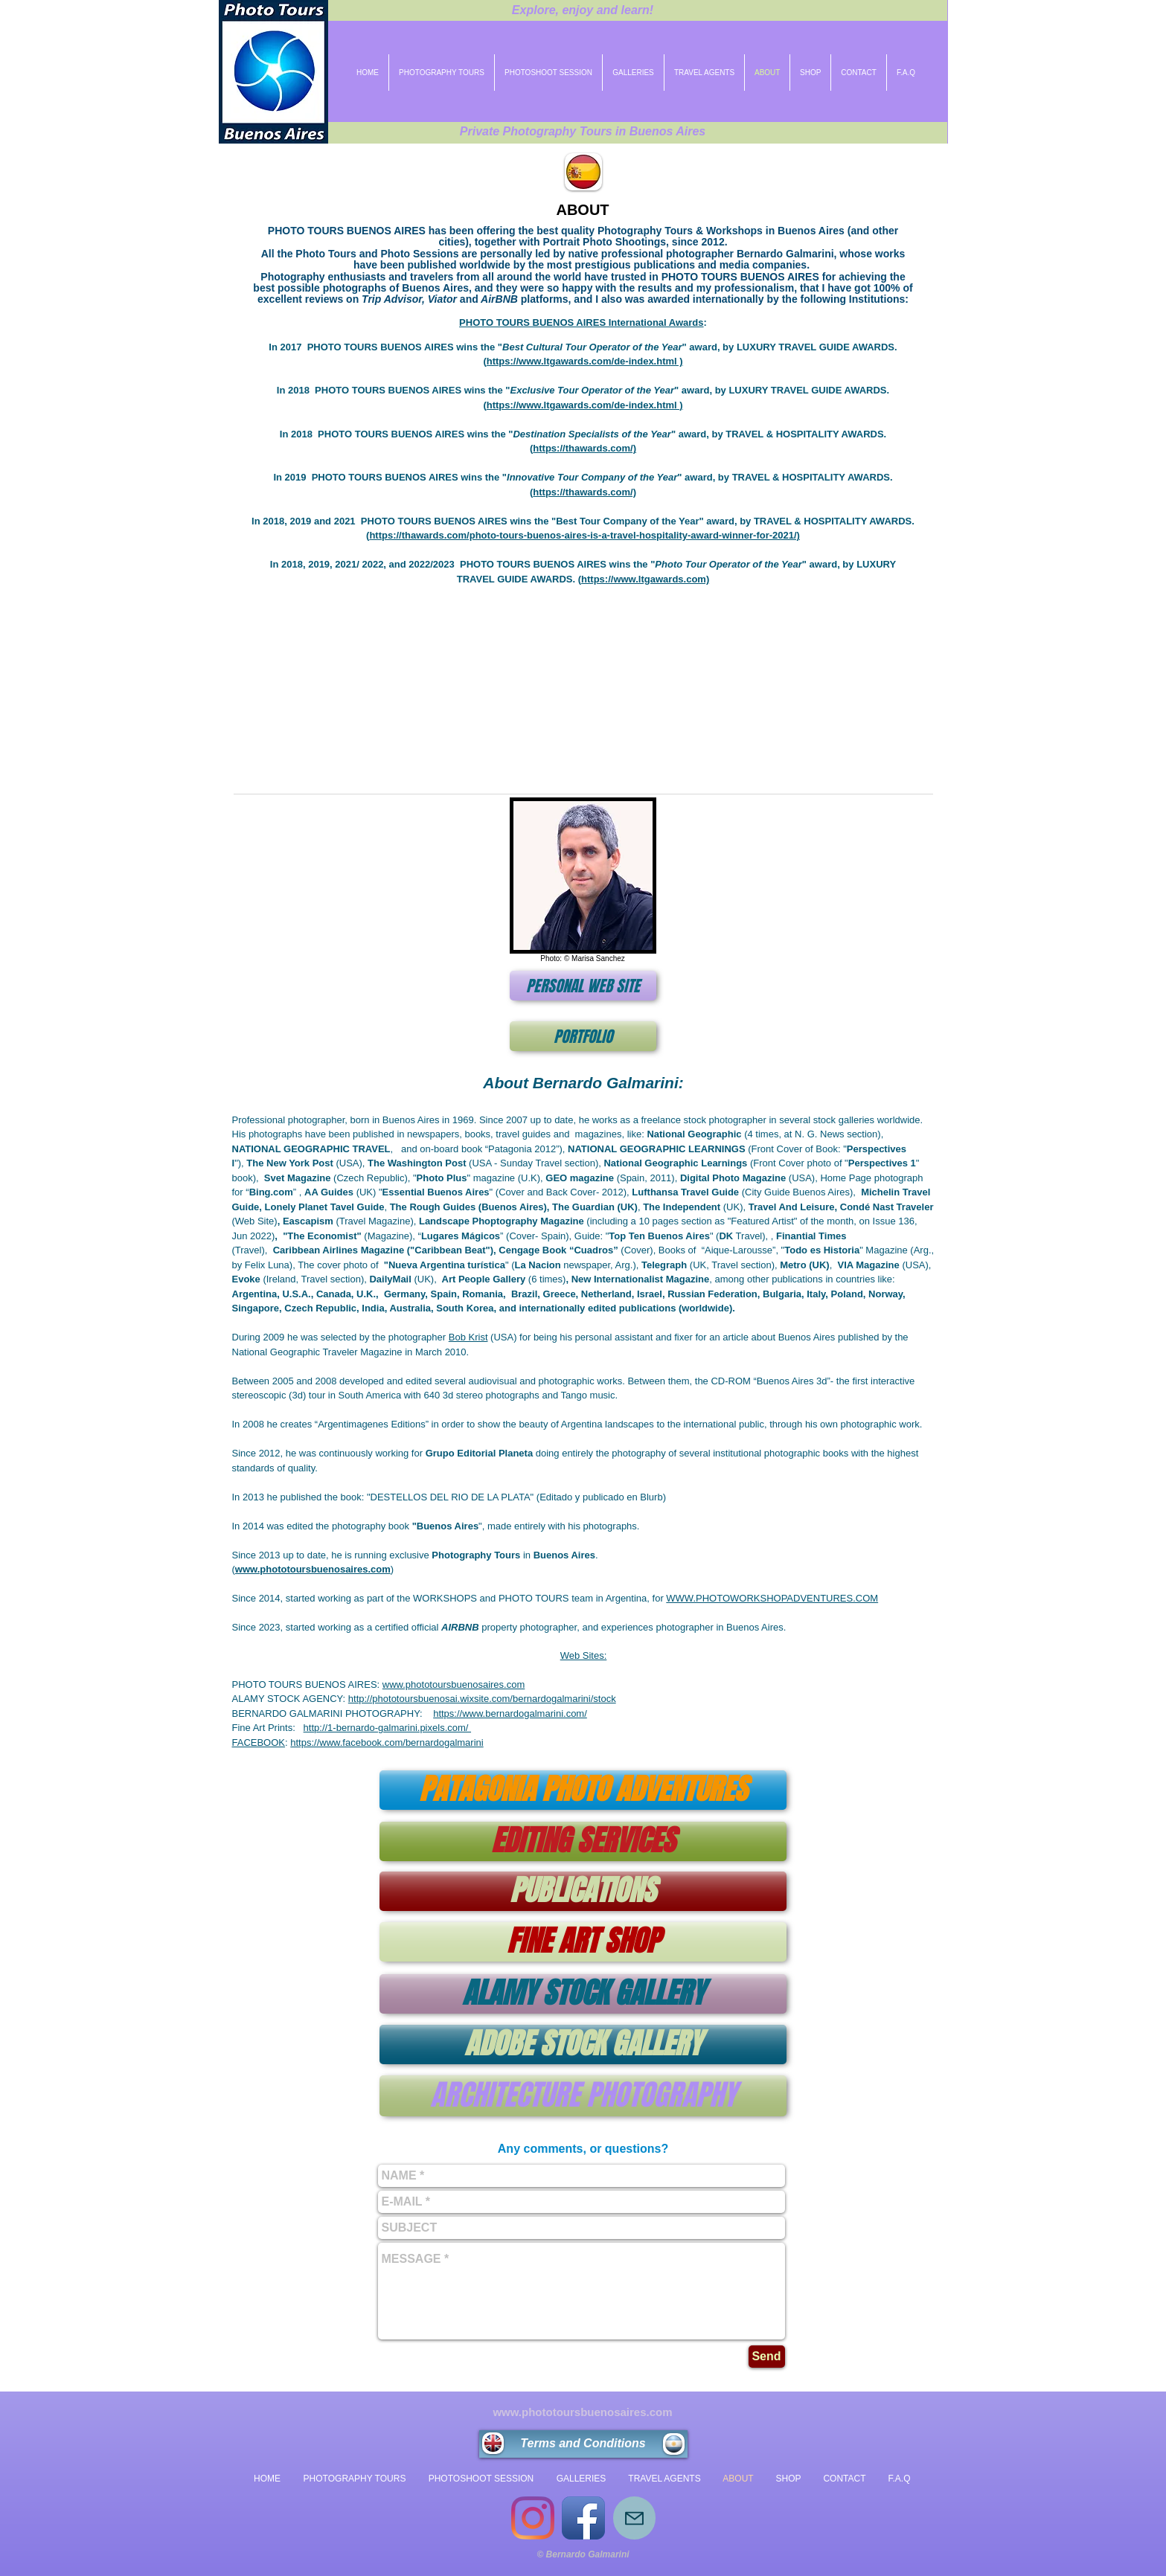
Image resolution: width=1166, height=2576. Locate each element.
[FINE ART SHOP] (583, 1942)
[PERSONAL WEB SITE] (583, 985)
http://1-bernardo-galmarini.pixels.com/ (387, 1727)
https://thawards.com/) (584, 448)
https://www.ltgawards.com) (645, 579)
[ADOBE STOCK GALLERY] (583, 2044)
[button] (583, 686)
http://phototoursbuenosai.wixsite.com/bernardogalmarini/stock (482, 1698)
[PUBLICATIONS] (583, 1891)
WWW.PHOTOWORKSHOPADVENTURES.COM (772, 1598)
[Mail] (634, 2518)
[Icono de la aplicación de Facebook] (583, 2518)
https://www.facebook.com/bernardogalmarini (386, 1742)
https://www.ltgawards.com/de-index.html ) (585, 361)
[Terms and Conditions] (583, 2444)
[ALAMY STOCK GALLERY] (583, 1994)
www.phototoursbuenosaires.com (453, 1684)
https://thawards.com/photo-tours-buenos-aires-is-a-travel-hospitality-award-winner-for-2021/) (584, 535)
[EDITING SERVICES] (583, 1841)
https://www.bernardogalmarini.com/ (510, 1713)
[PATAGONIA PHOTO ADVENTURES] (583, 1790)
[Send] (767, 2356)
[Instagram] (532, 2518)
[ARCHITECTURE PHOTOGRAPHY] (583, 2095)
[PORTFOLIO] (583, 1036)
